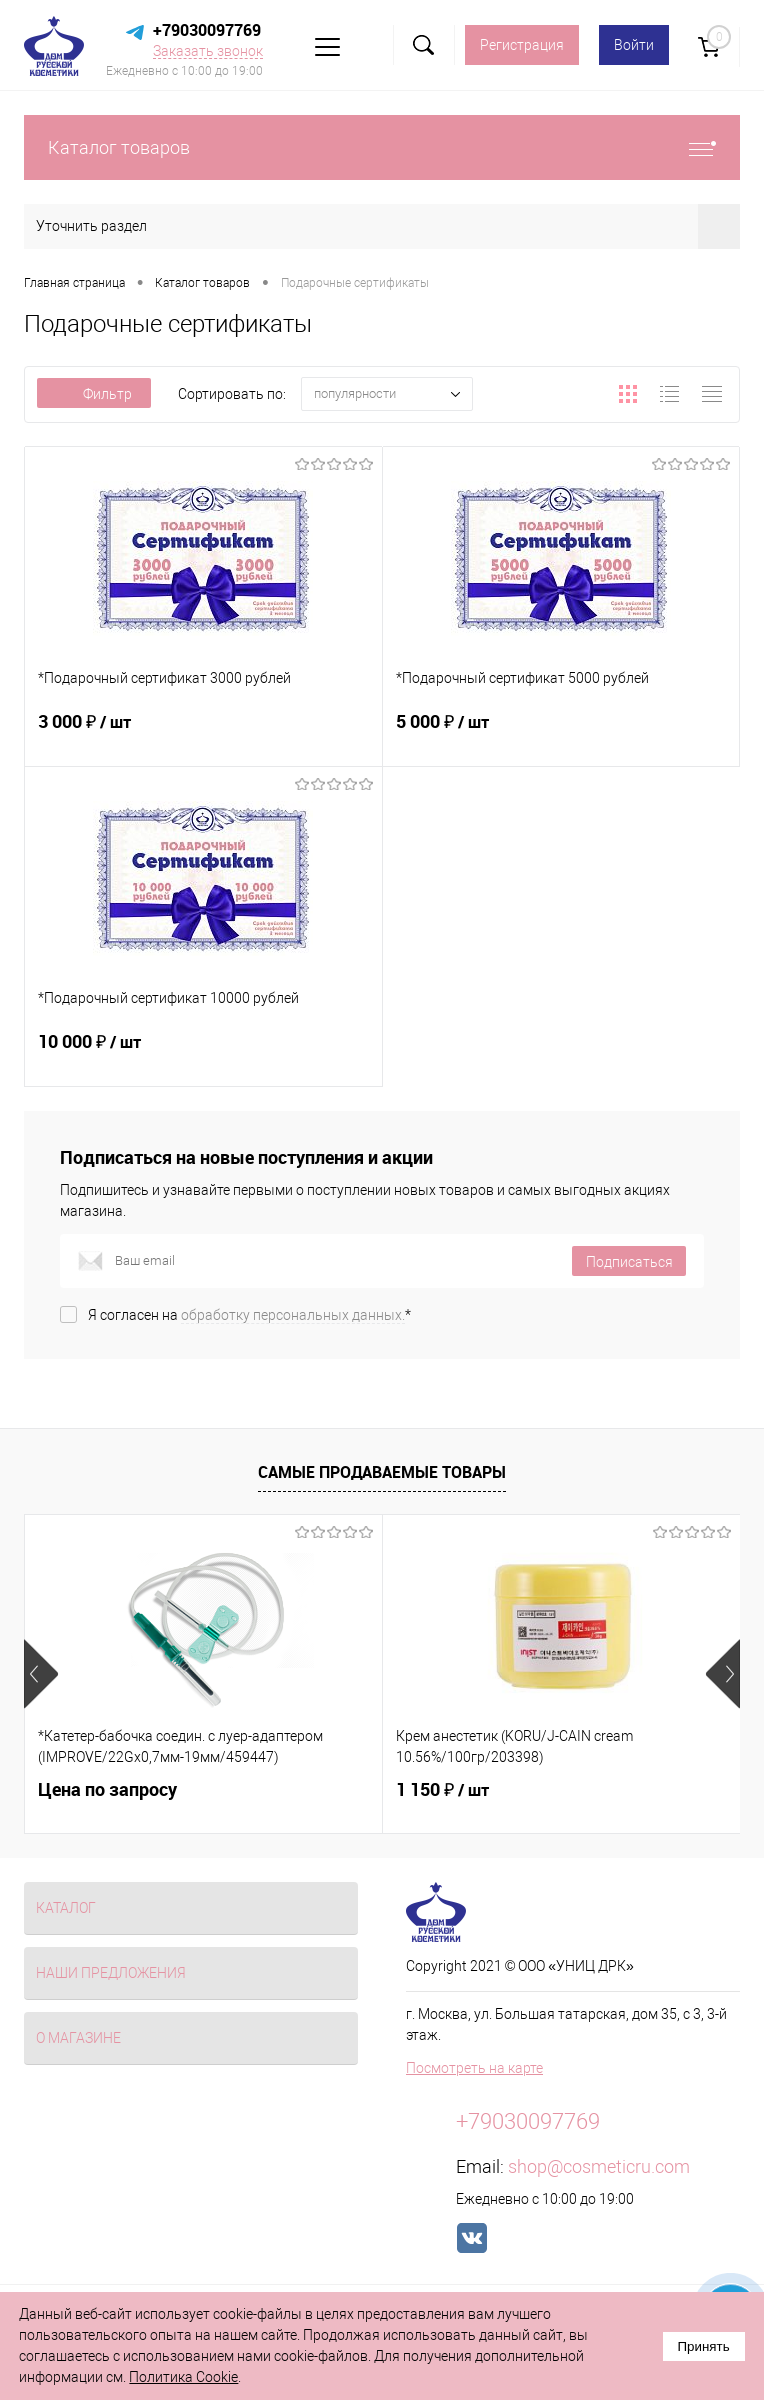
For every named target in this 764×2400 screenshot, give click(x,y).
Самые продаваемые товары (382, 1472)
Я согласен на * (249, 1315)
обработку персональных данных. (293, 1315)
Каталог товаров (382, 147)
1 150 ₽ (442, 1790)
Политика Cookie (183, 2377)
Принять (704, 2346)
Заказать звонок (208, 51)
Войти (634, 45)
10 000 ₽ (203, 1054)
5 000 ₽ (561, 734)
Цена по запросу (107, 1789)
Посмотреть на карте (474, 2068)
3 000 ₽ (203, 734)
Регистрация (522, 45)
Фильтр (94, 394)
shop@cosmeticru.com (599, 2166)
